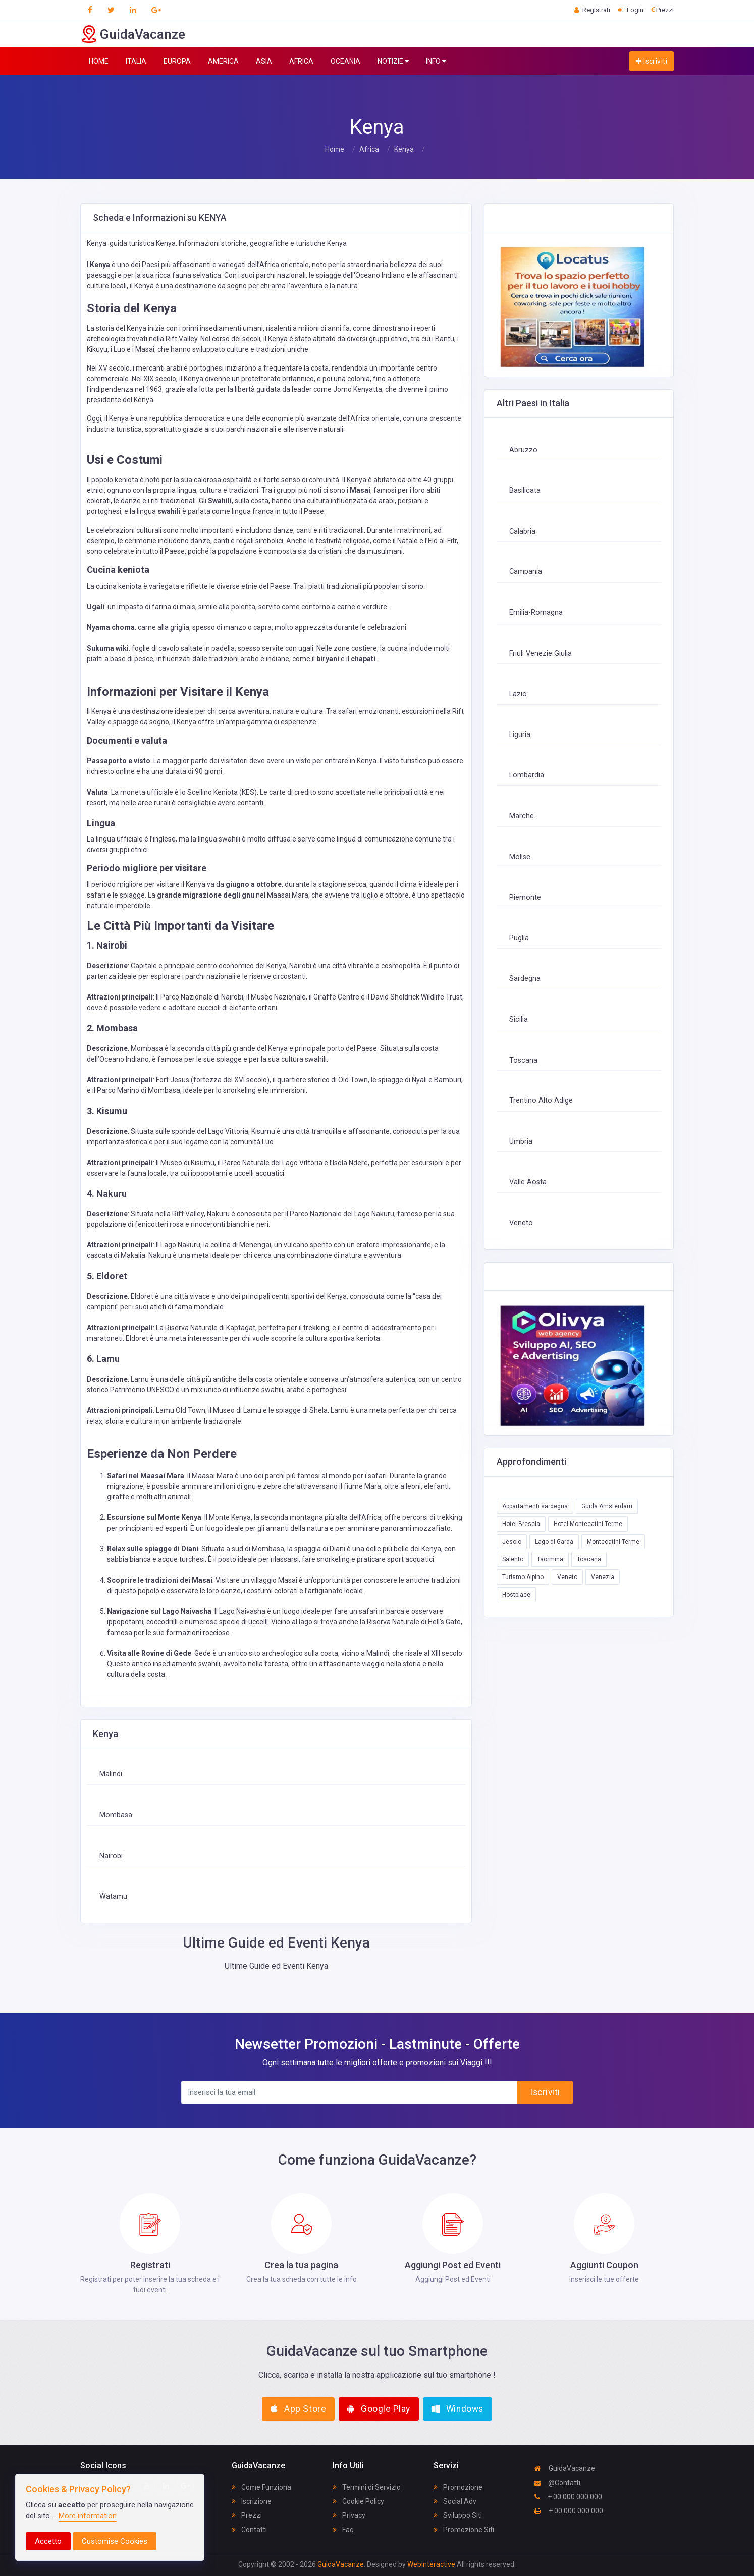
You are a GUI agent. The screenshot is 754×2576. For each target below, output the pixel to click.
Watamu (113, 1896)
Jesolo (511, 1541)
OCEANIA (345, 61)
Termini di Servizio (367, 2487)
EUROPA (177, 61)
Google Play (378, 2409)
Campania (525, 571)
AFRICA (301, 61)
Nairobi (111, 1856)
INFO (436, 61)
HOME (99, 61)
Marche (521, 816)
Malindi (110, 1774)
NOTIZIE (393, 61)
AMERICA (223, 61)
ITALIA (136, 61)
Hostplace (516, 1594)
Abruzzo (523, 450)
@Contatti (557, 2483)
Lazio (518, 694)
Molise (519, 857)
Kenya (404, 149)
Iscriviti (651, 61)
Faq (343, 2530)
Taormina (550, 1559)
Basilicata (525, 490)
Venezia (602, 1577)
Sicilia (518, 1019)
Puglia (519, 938)
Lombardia (526, 775)
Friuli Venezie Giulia (540, 653)
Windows (457, 2409)
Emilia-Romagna (536, 612)
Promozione (458, 2487)
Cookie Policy (358, 2501)
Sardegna (525, 978)
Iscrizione (252, 2501)
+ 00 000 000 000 (568, 2497)
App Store (298, 2409)
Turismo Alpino (523, 1577)
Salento (512, 1559)
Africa (369, 149)
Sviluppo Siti (458, 2515)
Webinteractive (432, 2564)
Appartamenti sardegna (535, 1506)
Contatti (249, 2530)
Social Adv (455, 2501)
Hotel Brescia (521, 1524)
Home (334, 149)
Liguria (519, 734)
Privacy (349, 2515)
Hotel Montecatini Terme (588, 1524)
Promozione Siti (464, 2530)
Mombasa (115, 1815)
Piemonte (525, 897)
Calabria (522, 531)
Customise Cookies (114, 2541)
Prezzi (247, 2515)
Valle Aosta (528, 1182)
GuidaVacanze (564, 2468)
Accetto (48, 2541)
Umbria (520, 1141)
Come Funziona (261, 2487)
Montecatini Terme (613, 1541)
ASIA (264, 61)
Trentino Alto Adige (541, 1100)
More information (88, 2515)
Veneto (521, 1223)
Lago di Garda (554, 1541)
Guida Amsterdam (606, 1506)
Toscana (523, 1060)
